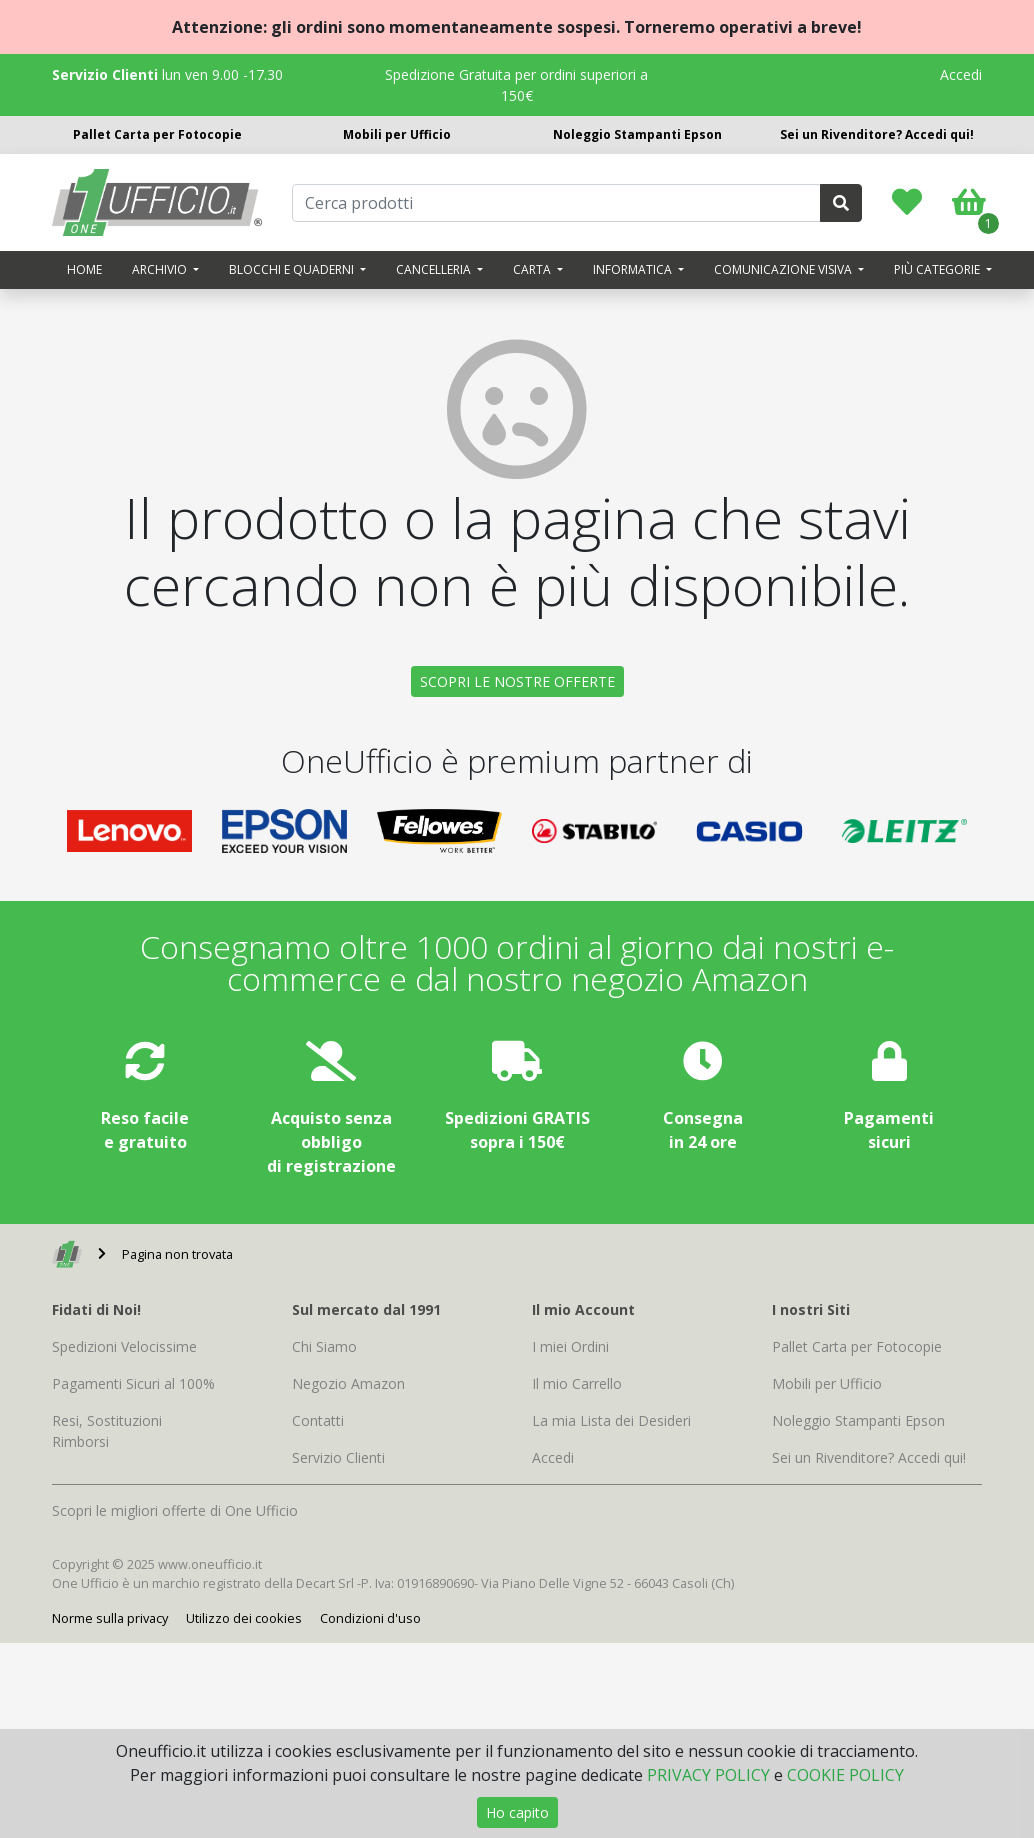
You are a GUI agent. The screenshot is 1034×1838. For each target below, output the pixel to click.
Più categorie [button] (938, 269)
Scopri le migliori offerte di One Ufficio (175, 1510)
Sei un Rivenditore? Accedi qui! (877, 134)
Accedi (961, 74)
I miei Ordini (570, 1346)
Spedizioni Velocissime (124, 1346)
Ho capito (517, 1812)
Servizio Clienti (338, 1457)
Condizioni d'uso (370, 1618)
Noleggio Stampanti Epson (637, 134)
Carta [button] (533, 269)
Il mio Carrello (577, 1383)
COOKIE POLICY (845, 1775)
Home (84, 269)
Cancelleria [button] (435, 269)
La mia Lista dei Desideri (611, 1420)
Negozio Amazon (348, 1383)
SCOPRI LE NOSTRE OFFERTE (517, 681)
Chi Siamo (324, 1346)
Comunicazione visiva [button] (784, 269)
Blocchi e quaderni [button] (293, 269)
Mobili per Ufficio (397, 134)
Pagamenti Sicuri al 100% (133, 1383)
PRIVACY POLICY (708, 1775)
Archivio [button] (161, 269)
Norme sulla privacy (110, 1618)
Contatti (318, 1420)
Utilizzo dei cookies (244, 1618)
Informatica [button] (634, 269)
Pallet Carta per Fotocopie (157, 134)
